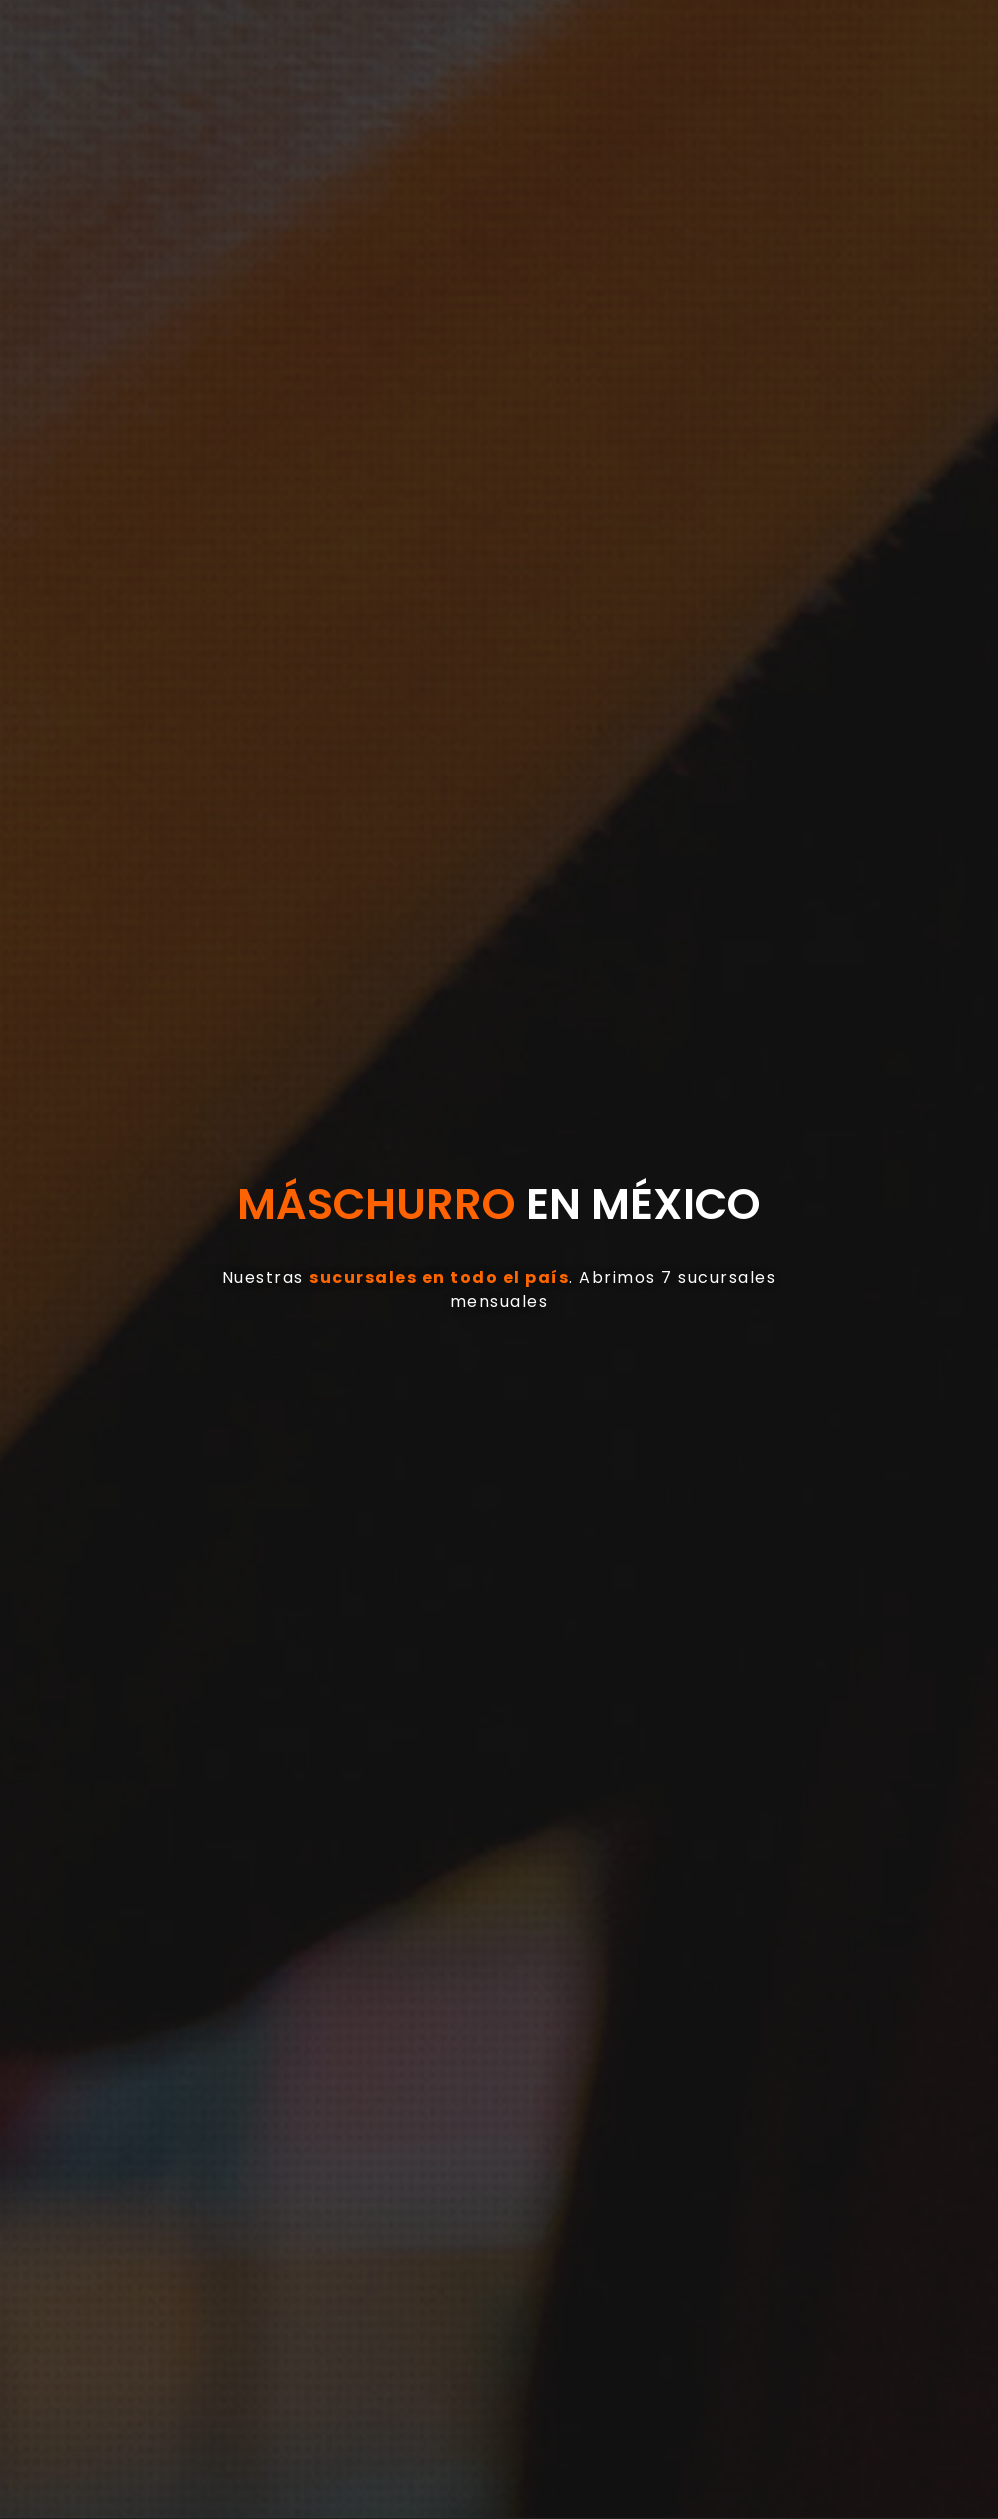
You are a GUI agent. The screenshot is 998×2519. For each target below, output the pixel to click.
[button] (298, 74)
